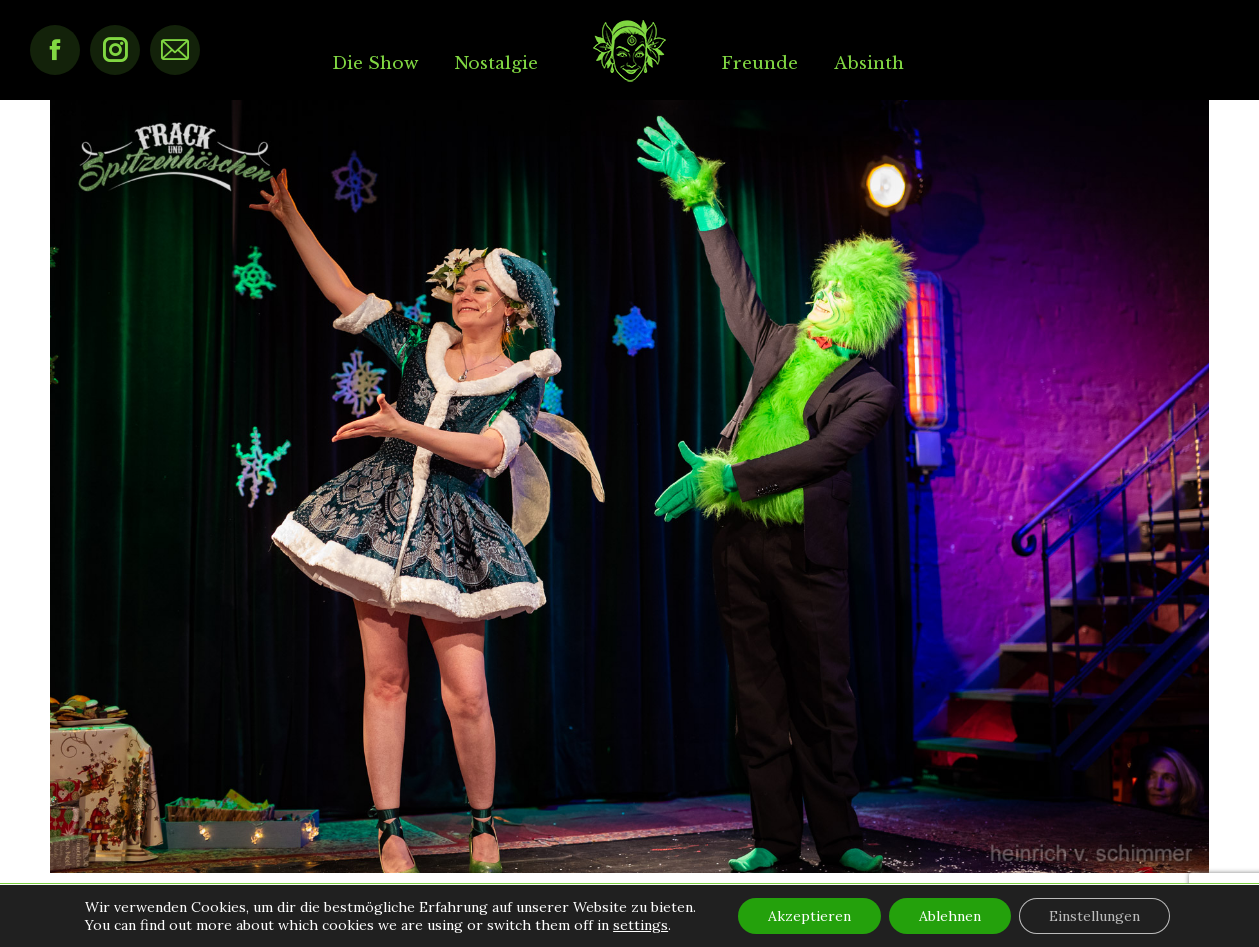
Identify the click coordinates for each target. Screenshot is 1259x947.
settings (640, 925)
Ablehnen (950, 916)
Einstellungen (1094, 916)
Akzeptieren (809, 916)
